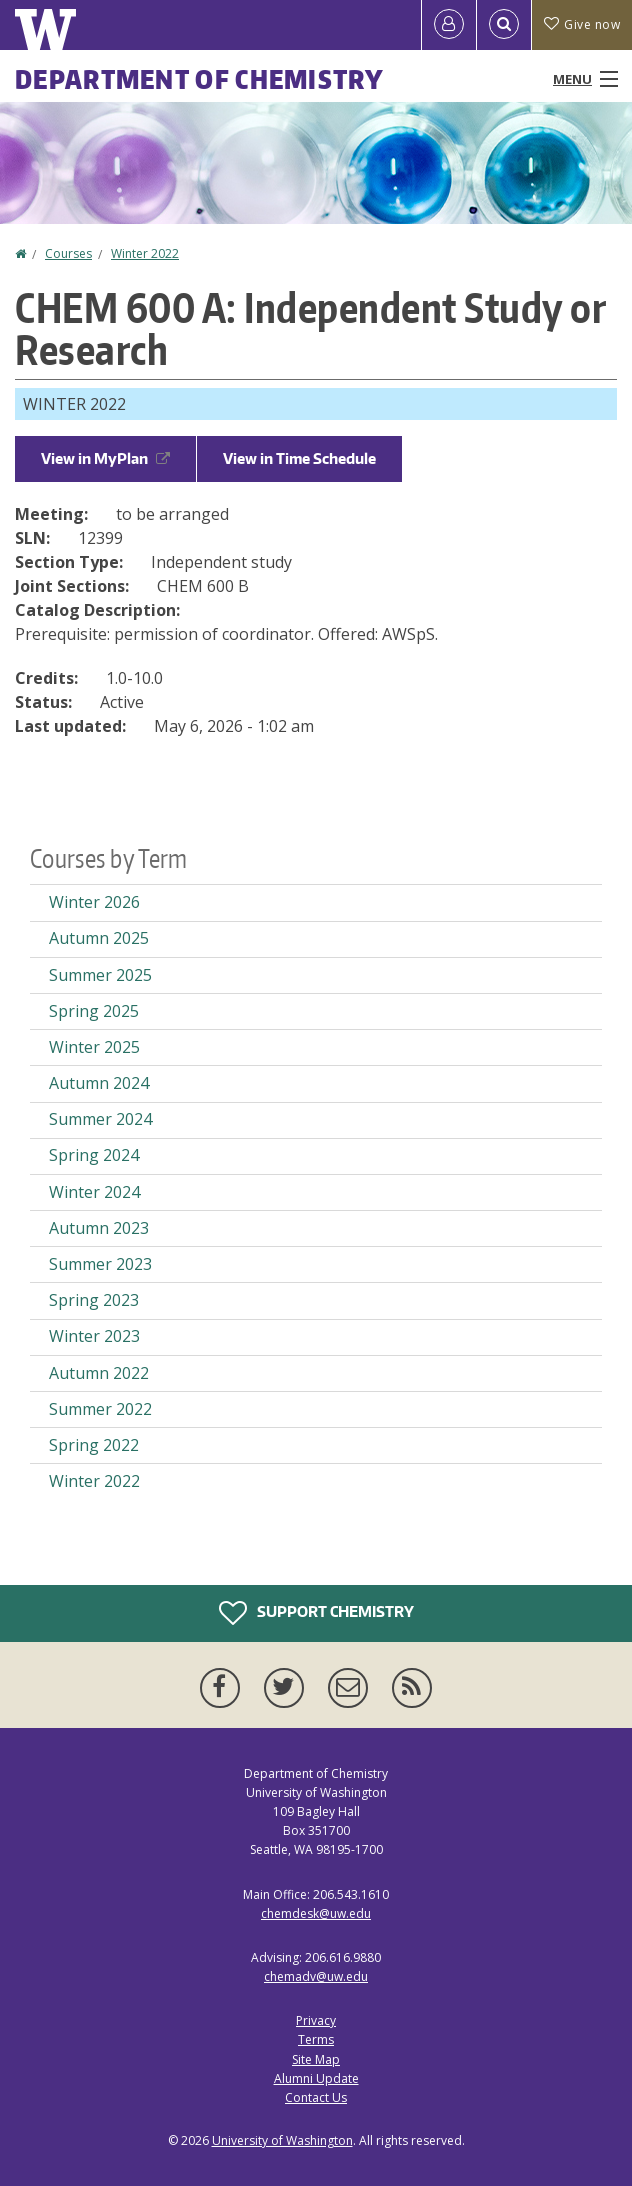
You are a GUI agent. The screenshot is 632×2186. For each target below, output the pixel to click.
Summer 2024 (100, 1119)
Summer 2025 (100, 975)
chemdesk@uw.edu (316, 1913)
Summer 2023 (100, 1264)
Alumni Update (316, 2078)
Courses (68, 253)
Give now (582, 24)
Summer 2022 (100, 1409)
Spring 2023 (94, 1300)
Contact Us (316, 2097)
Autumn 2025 (99, 938)
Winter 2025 (94, 1047)
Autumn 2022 (99, 1373)
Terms (316, 2039)
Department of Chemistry (199, 79)
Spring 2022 (94, 1445)
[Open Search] (504, 25)
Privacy (316, 2020)
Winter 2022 (145, 253)
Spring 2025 (94, 1011)
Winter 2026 (94, 902)
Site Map (316, 2059)
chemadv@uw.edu (316, 1976)
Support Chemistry (316, 1613)
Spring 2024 (94, 1155)
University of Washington (282, 2140)
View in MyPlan (105, 458)
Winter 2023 (94, 1336)
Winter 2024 (94, 1192)
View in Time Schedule (299, 458)
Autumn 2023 (99, 1228)
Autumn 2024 (99, 1083)
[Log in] (449, 25)
